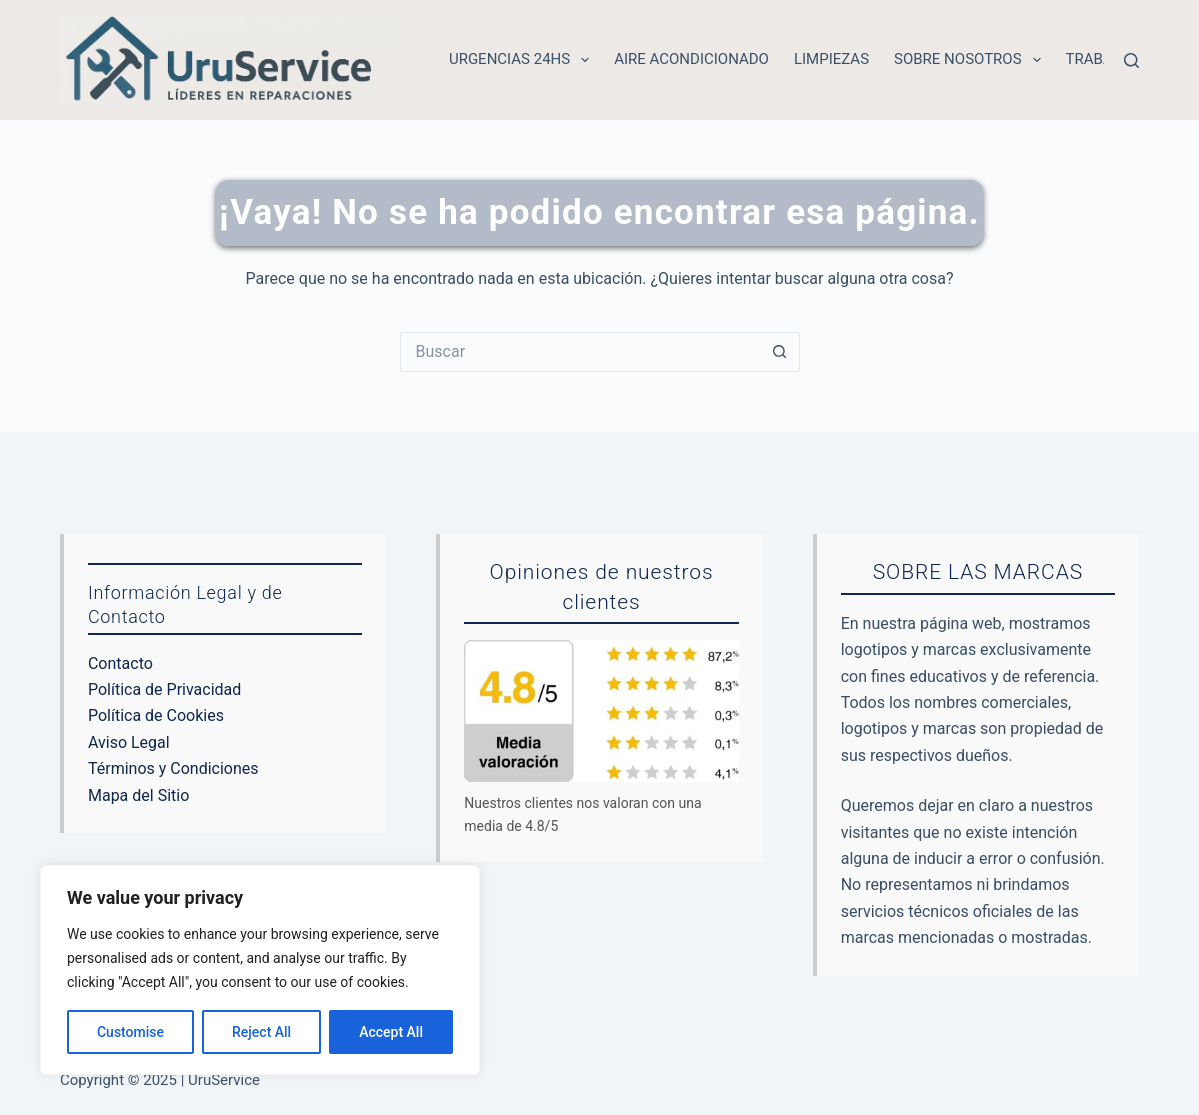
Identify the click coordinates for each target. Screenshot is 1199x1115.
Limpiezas (831, 59)
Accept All (391, 1032)
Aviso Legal (129, 742)
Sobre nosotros (971, 60)
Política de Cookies (156, 715)
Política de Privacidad (164, 689)
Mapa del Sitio (138, 795)
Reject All (261, 1032)
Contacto (120, 663)
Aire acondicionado (691, 59)
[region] (260, 970)
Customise (130, 1032)
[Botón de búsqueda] (780, 352)
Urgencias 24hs (523, 60)
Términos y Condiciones (173, 768)
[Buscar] (1131, 60)
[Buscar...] (580, 352)
